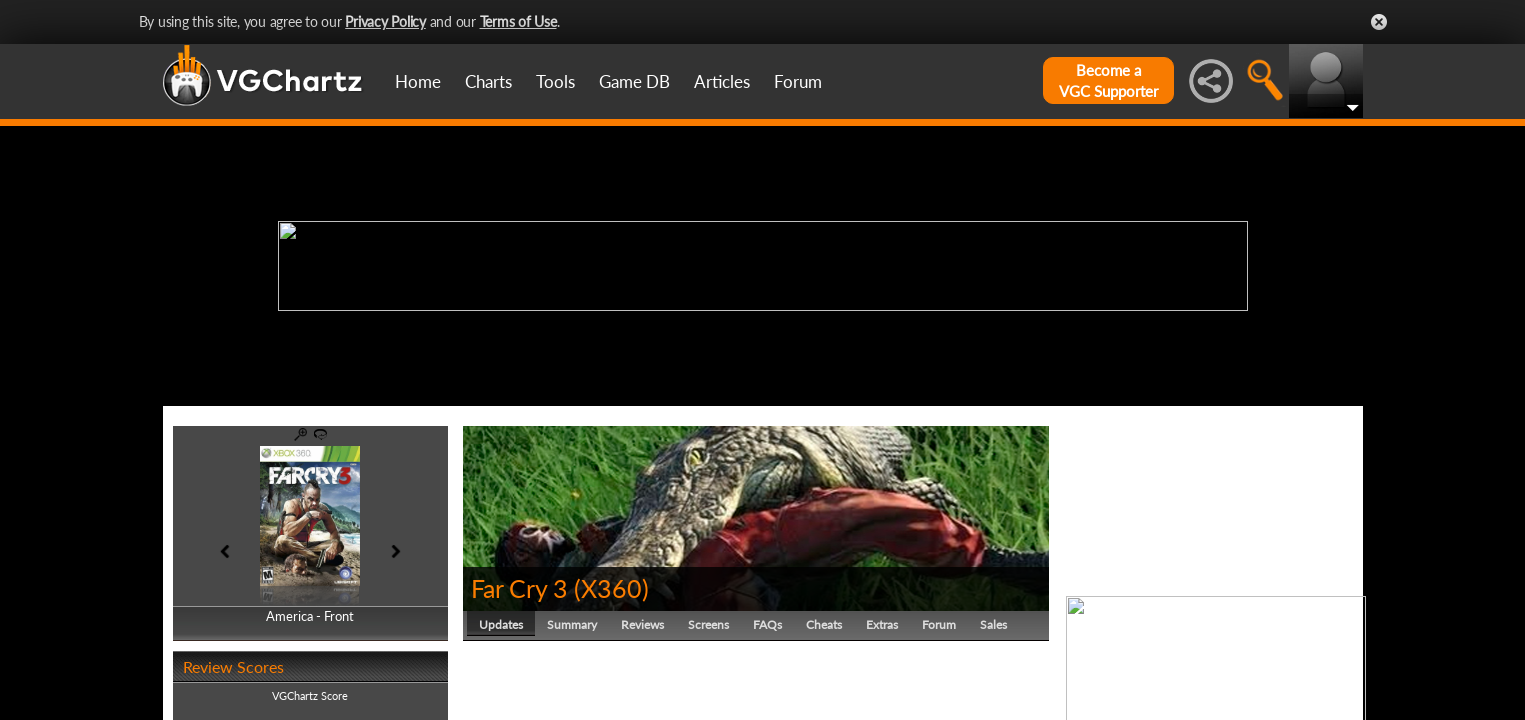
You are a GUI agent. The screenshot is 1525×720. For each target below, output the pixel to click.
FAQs (767, 624)
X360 (611, 588)
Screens (708, 624)
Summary (572, 624)
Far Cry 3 (519, 588)
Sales (993, 624)
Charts (488, 81)
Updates (501, 624)
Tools (555, 81)
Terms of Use (518, 21)
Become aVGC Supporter (1108, 80)
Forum (798, 81)
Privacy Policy (385, 21)
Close (1379, 22)
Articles (722, 81)
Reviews (642, 624)
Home (418, 81)
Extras (882, 624)
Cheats (824, 624)
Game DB (634, 81)
